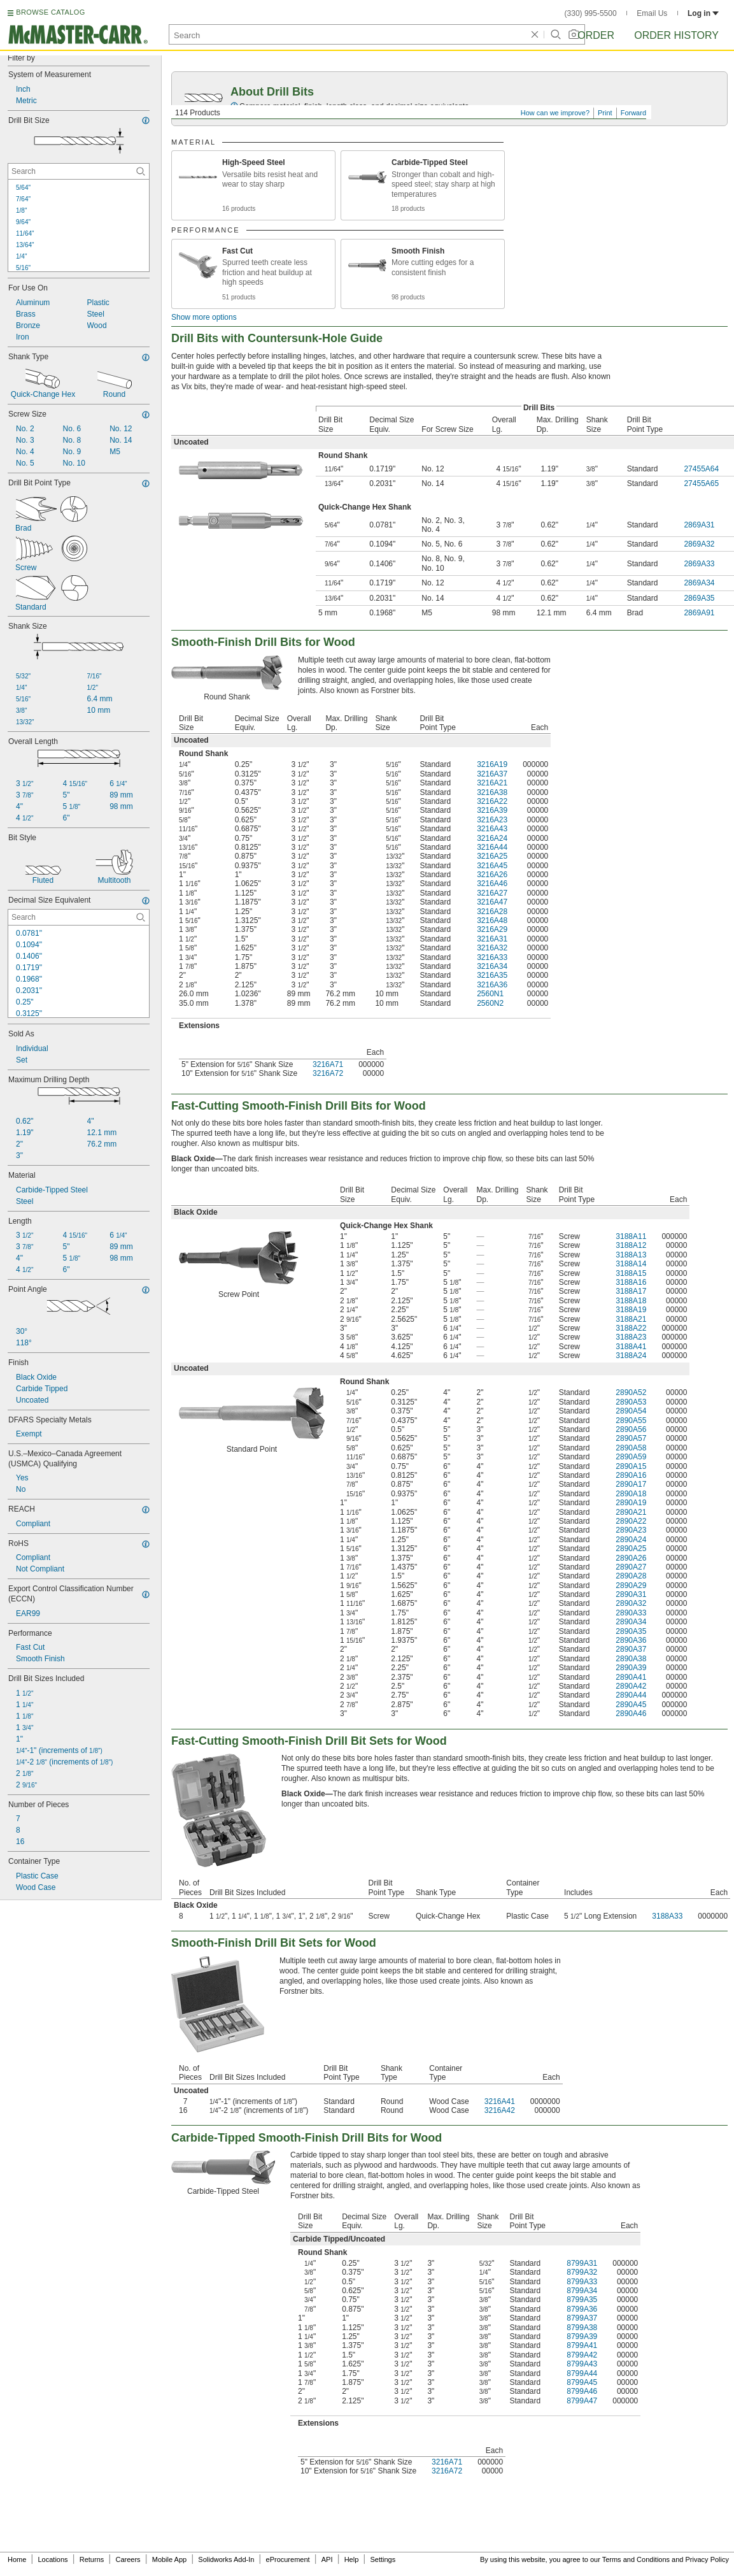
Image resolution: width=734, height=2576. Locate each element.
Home (17, 2559)
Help (351, 2559)
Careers (127, 2559)
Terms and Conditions (636, 2559)
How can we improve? (555, 113)
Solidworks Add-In (226, 2559)
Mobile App (169, 2559)
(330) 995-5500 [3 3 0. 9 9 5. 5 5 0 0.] (591, 13)
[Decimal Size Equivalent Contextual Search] (79, 917)
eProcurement (288, 2559)
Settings (382, 2559)
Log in (703, 13)
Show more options (204, 317)
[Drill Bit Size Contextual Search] (79, 171)
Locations (53, 2559)
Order (595, 35)
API (327, 2559)
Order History (676, 35)
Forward (633, 113)
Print (605, 113)
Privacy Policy (707, 2559)
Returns (92, 2559)
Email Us (652, 13)
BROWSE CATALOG (50, 12)
